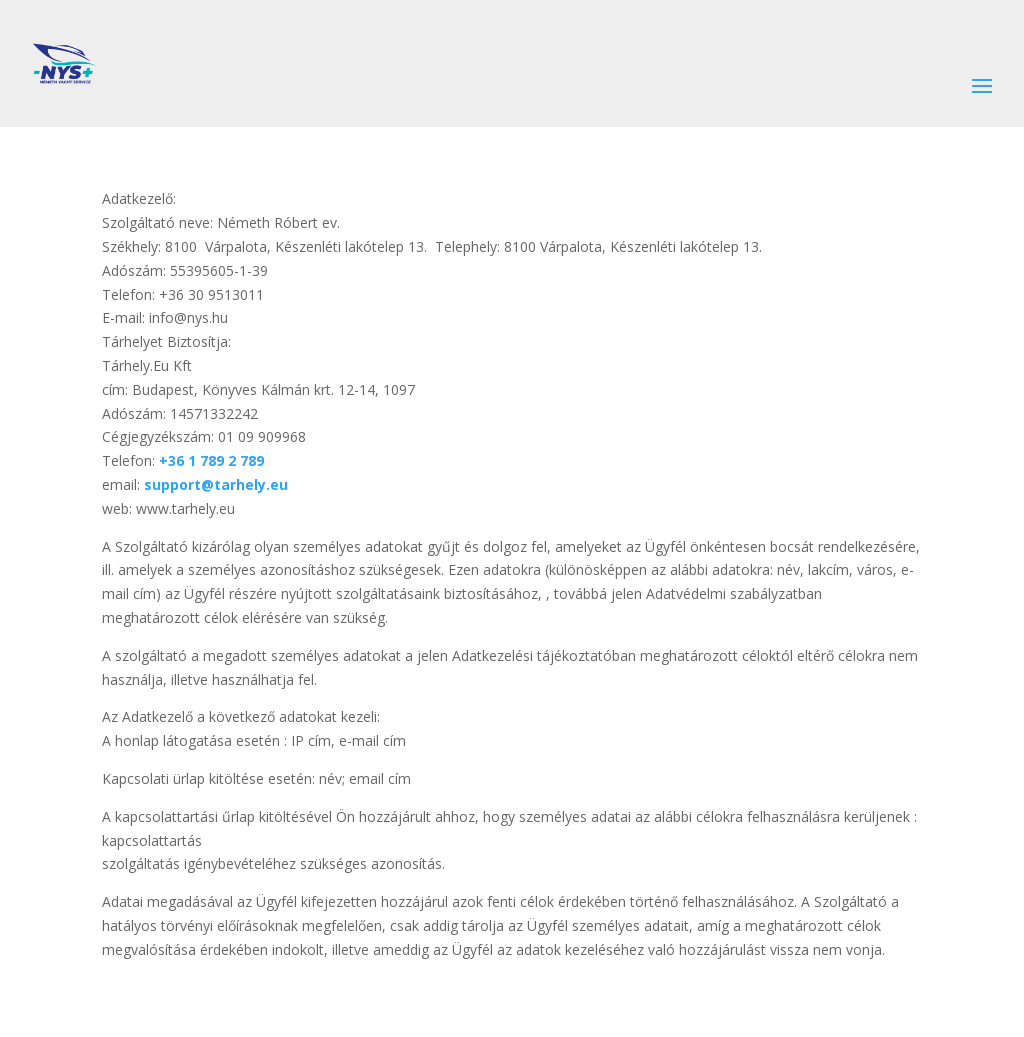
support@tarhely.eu (216, 484)
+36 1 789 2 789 (211, 460)
